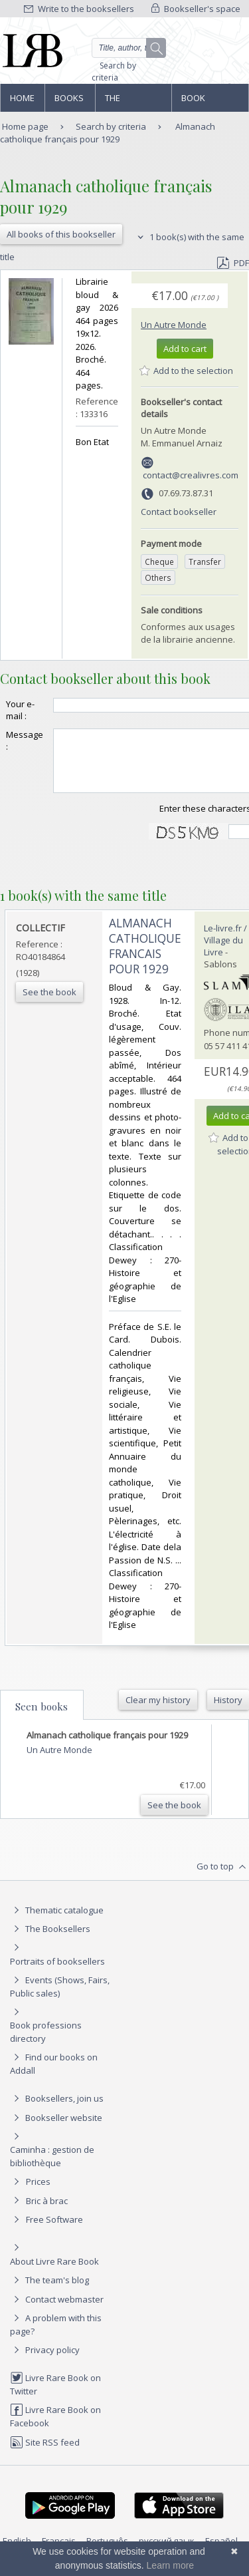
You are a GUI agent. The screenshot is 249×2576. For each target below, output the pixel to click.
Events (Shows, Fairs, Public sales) (60, 1998)
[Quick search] (129, 48)
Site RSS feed (45, 2454)
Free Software (54, 2231)
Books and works (69, 102)
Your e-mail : (20, 710)
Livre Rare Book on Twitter (55, 2396)
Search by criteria (114, 71)
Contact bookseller (178, 512)
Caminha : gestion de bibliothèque (52, 2168)
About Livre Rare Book (54, 2273)
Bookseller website (56, 2129)
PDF (233, 263)
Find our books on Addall (54, 2075)
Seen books (41, 1718)
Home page (22, 102)
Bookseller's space (195, 9)
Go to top (223, 1878)
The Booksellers (133, 102)
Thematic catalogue (57, 1922)
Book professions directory (209, 102)
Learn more (171, 2565)
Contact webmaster (57, 2311)
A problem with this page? (56, 2336)
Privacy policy (45, 2361)
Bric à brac (47, 2213)
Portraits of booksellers (57, 1973)
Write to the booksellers (79, 9)
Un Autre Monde (174, 325)
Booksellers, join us (57, 2110)
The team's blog (49, 2292)
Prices (38, 2193)
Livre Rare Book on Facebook (55, 2428)
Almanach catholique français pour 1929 (107, 132)
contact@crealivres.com (190, 475)
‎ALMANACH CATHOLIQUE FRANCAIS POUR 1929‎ (145, 958)
